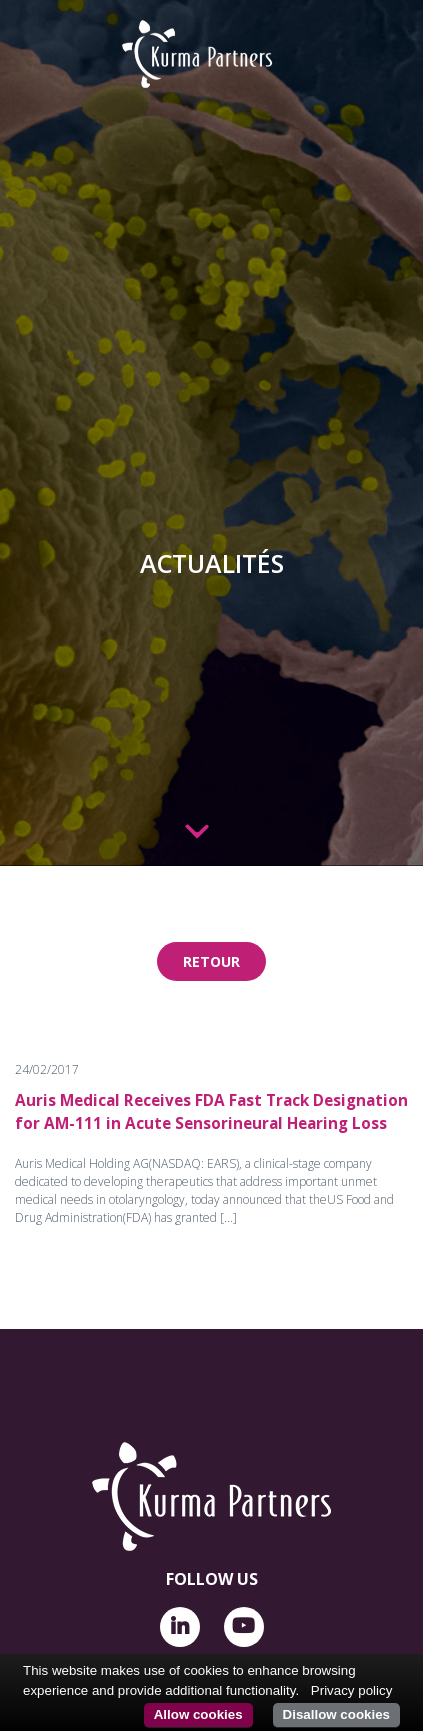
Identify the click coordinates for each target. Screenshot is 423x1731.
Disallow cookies (336, 1714)
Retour (211, 961)
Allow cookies (198, 1714)
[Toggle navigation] (37, 42)
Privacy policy (351, 1690)
